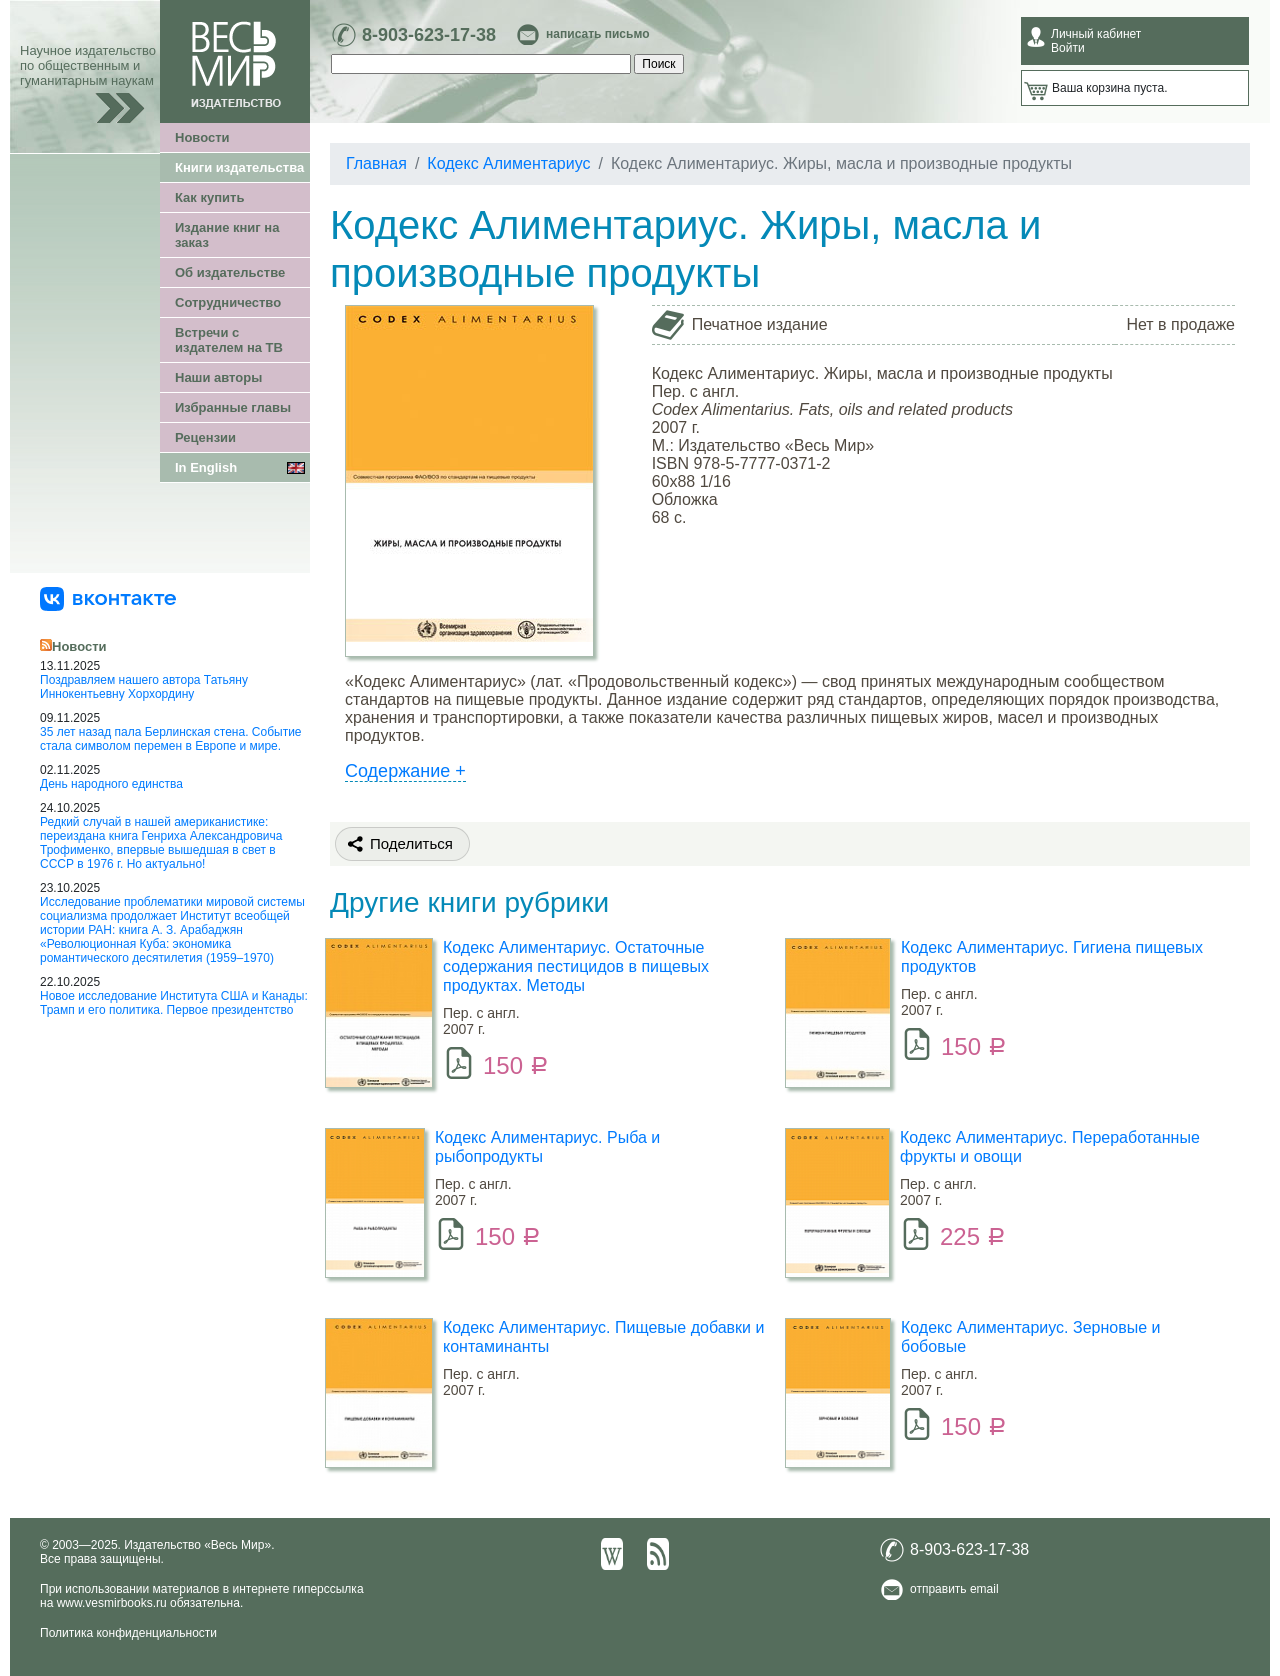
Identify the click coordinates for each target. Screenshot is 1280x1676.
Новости (202, 137)
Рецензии (205, 437)
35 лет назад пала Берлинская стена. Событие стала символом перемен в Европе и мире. (171, 739)
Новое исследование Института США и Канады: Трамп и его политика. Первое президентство (174, 1003)
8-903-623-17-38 (429, 35)
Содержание (405, 771)
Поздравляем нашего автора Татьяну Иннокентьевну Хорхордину (144, 687)
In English (206, 467)
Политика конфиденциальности (128, 1633)
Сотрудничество (228, 302)
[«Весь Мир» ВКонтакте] (108, 598)
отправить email (954, 1589)
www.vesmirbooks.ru (112, 1603)
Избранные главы (233, 407)
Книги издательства (239, 167)
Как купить (209, 197)
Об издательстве (230, 272)
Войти (1068, 48)
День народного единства (111, 784)
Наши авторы (218, 377)
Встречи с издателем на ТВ (229, 340)
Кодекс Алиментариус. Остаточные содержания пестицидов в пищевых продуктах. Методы (576, 966)
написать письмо (597, 34)
